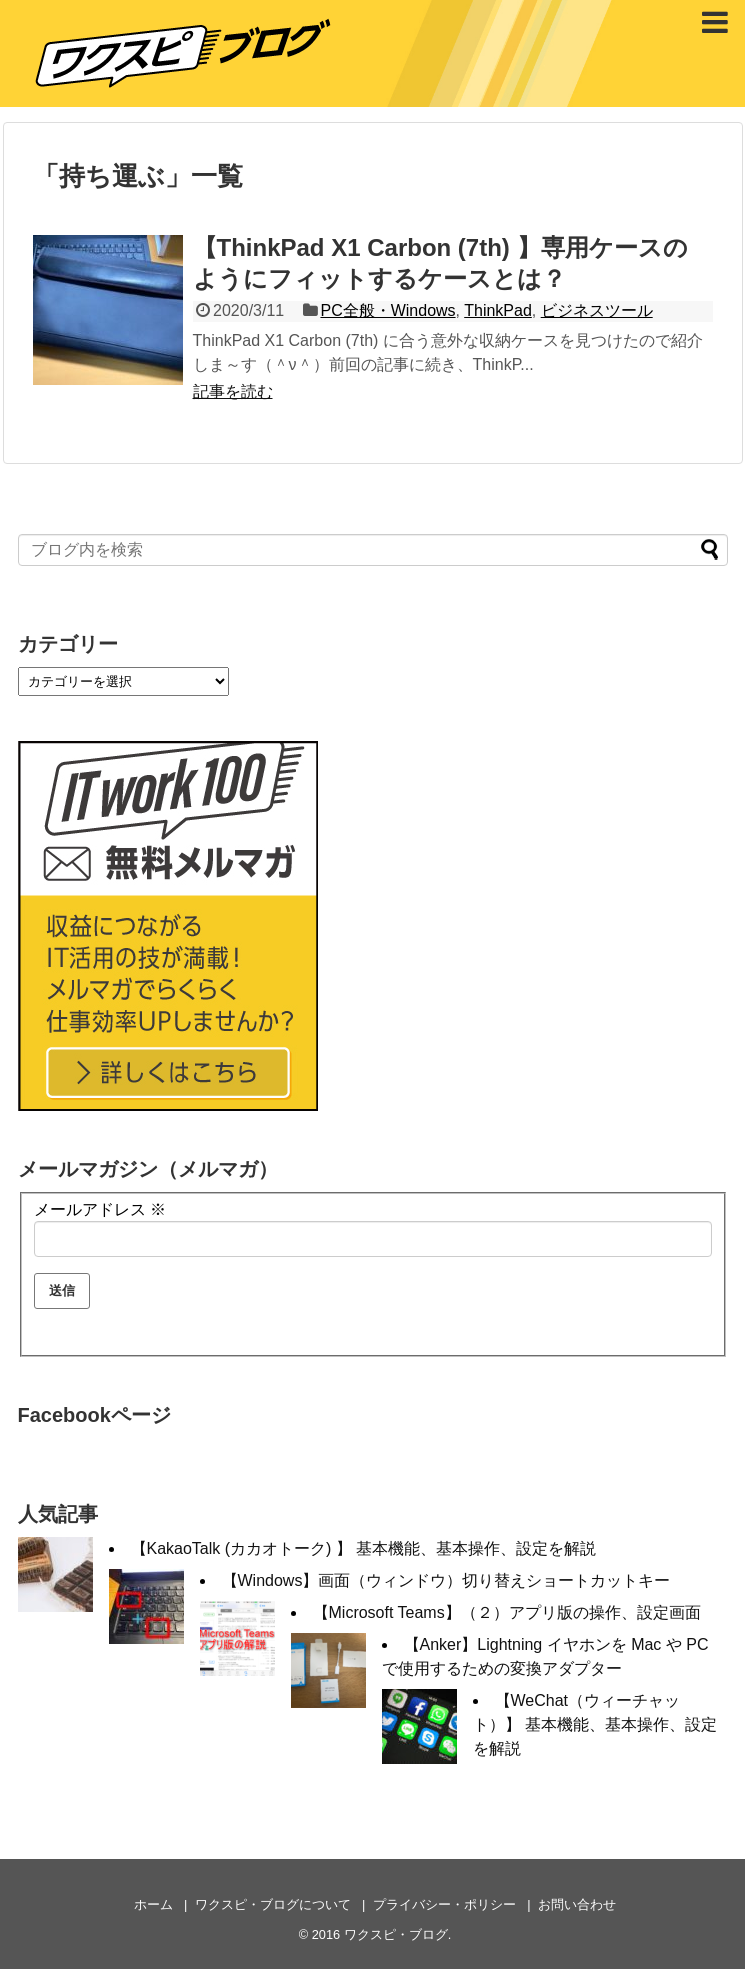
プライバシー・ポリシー (444, 1904)
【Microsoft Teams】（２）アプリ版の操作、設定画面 (507, 1612)
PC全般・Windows (387, 310)
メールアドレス (100, 1209)
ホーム (153, 1904)
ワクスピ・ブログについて (273, 1904)
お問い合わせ (577, 1904)
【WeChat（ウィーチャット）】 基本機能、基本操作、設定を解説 (595, 1724)
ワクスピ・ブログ (396, 1934)
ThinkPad (498, 310)
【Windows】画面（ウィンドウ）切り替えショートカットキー (446, 1580)
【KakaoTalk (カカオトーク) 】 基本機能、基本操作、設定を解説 (364, 1548)
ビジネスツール (597, 310)
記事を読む (233, 391)
